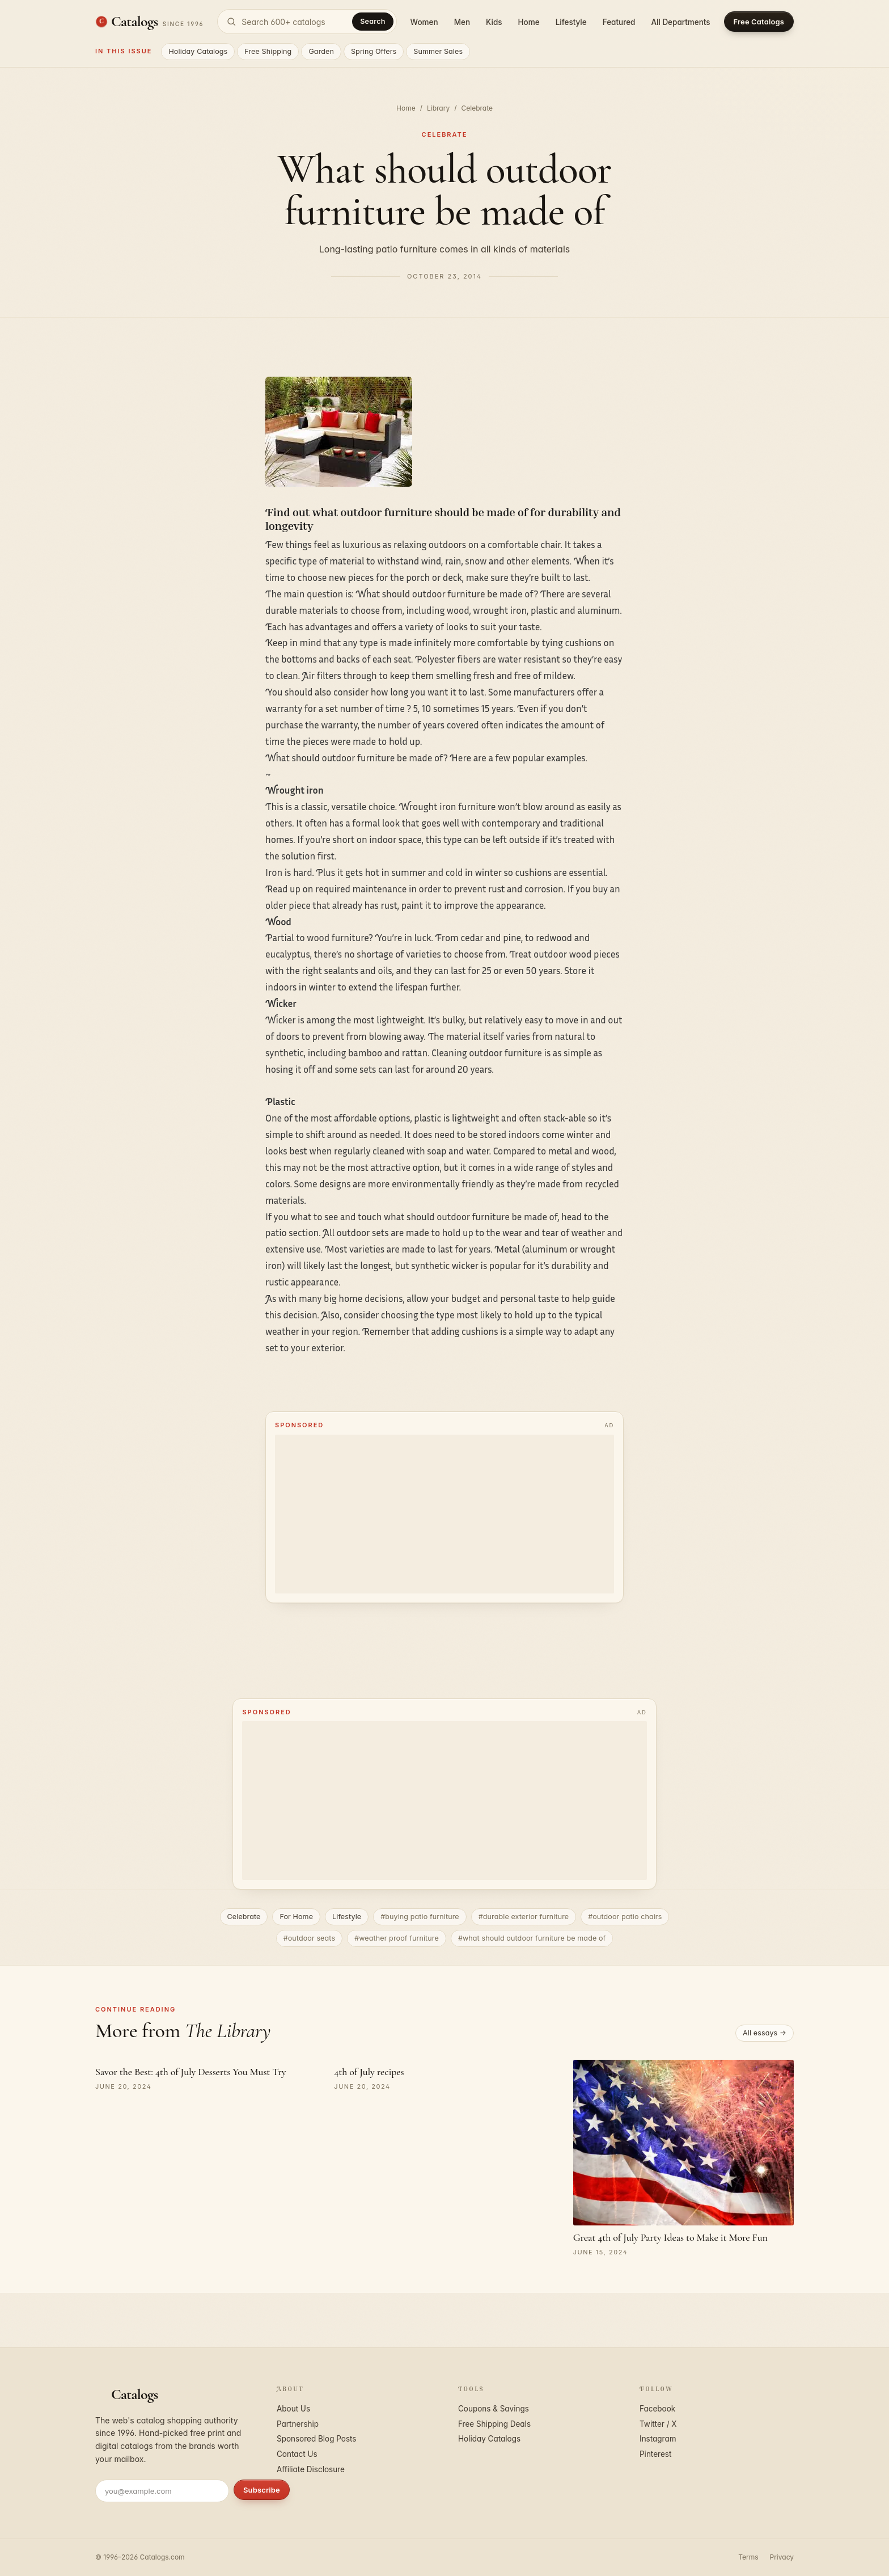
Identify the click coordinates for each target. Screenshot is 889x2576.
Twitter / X (658, 2424)
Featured (619, 22)
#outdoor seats (309, 1938)
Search (372, 21)
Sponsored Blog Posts (316, 2438)
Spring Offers (373, 51)
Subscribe (261, 2489)
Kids (494, 22)
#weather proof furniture (396, 1938)
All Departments (680, 22)
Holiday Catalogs (197, 51)
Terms (748, 2557)
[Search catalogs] (306, 21)
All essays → (764, 2033)
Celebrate (476, 108)
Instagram (658, 2438)
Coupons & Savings (493, 2408)
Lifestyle (571, 22)
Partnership (298, 2424)
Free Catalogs (759, 21)
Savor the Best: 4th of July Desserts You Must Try (190, 2071)
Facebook (657, 2408)
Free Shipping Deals (494, 2424)
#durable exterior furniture (524, 1916)
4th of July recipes (369, 2071)
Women (424, 22)
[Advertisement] (444, 1514)
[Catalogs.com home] (149, 21)
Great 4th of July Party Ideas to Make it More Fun (670, 2237)
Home (529, 22)
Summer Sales (438, 51)
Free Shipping (267, 51)
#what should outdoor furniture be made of (532, 1938)
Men (462, 22)
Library (438, 108)
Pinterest (655, 2454)
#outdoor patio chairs (625, 1916)
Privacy (782, 2557)
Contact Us (297, 2454)
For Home (296, 1916)
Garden (321, 51)
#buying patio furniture (419, 1916)
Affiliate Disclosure (311, 2469)
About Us (293, 2408)
